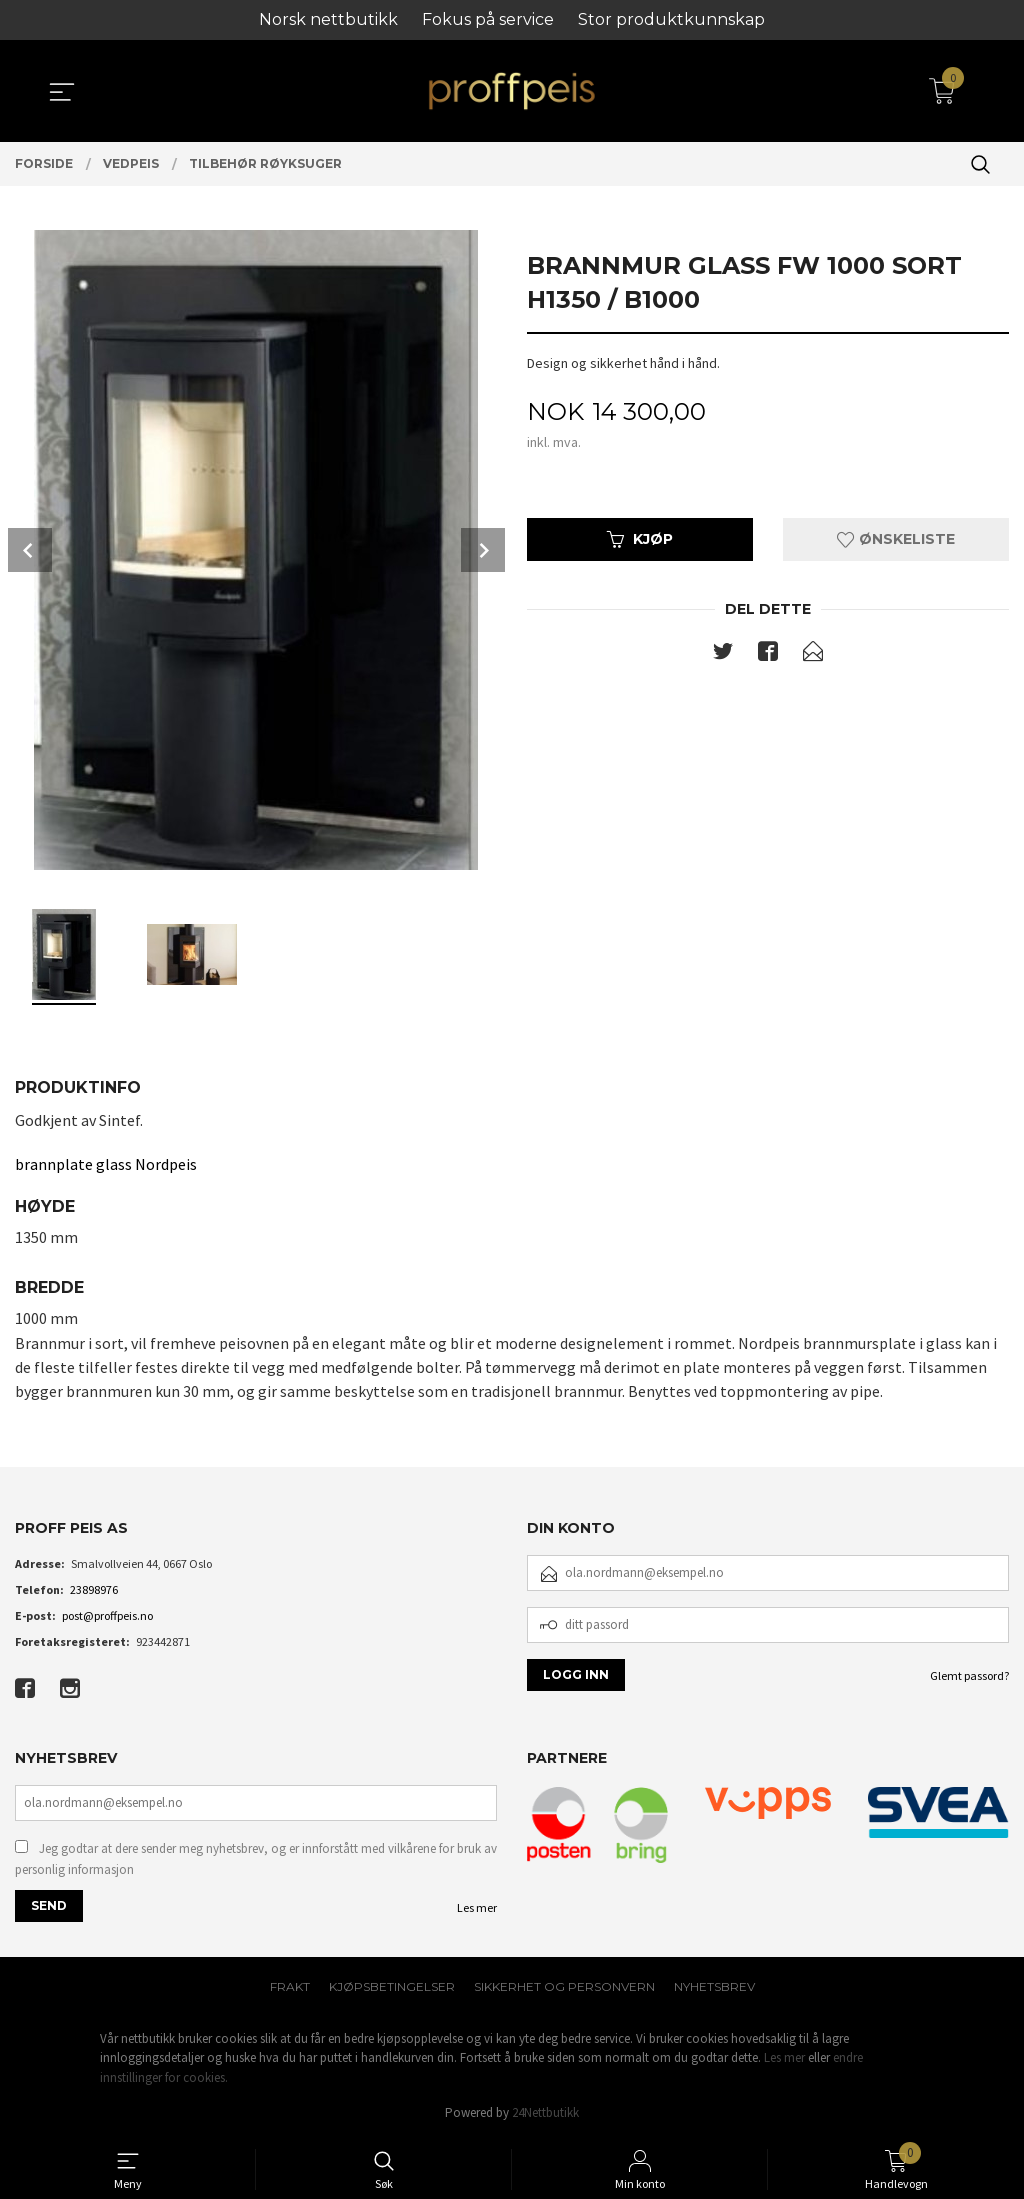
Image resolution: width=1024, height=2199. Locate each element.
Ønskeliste (896, 539)
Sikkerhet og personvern (564, 1986)
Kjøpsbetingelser (392, 1986)
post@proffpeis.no (107, 1615)
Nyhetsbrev (714, 1986)
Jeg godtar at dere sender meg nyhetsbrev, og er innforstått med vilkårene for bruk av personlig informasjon (256, 1859)
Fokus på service (488, 19)
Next (483, 550)
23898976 (94, 1589)
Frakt (290, 1986)
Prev (30, 550)
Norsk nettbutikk (328, 19)
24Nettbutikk (545, 2112)
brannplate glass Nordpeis (106, 1164)
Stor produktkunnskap (671, 19)
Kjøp (640, 539)
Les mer (477, 1907)
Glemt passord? (969, 1675)
